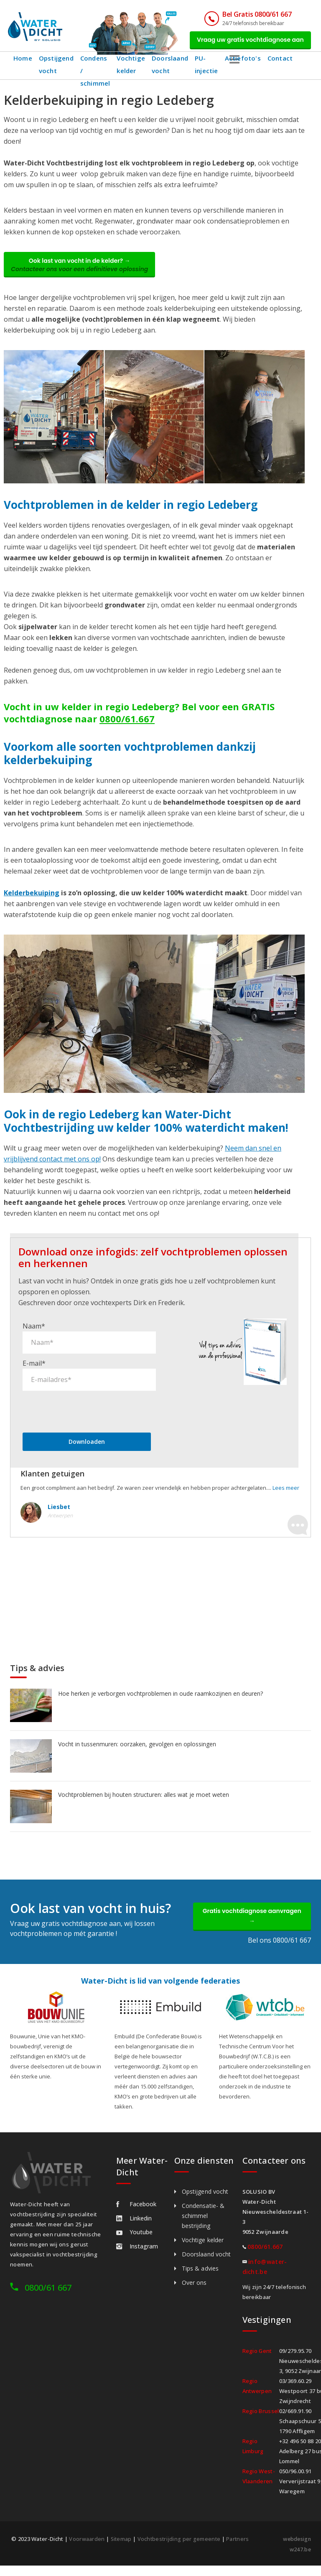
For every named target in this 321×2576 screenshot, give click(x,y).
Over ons (194, 2294)
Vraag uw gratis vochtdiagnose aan (244, 41)
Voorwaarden (86, 2550)
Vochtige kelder (134, 68)
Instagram (137, 2257)
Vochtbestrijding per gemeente (180, 2550)
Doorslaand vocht (173, 68)
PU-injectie (210, 68)
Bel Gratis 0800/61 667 (245, 14)
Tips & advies (200, 2280)
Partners (239, 2550)
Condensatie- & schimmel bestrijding (203, 2227)
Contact (283, 62)
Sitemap (121, 2550)
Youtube (134, 2243)
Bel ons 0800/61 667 (279, 1951)
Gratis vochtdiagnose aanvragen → (252, 1925)
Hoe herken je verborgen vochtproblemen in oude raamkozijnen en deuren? (160, 1701)
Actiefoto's (246, 62)
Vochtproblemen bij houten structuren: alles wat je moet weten (143, 1802)
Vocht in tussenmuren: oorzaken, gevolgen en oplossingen (137, 1751)
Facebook (136, 2215)
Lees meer (286, 1495)
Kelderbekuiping (31, 899)
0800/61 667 (48, 2298)
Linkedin (134, 2229)
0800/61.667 (127, 725)
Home (22, 62)
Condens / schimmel (96, 68)
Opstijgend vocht (56, 68)
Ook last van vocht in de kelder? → (84, 270)
